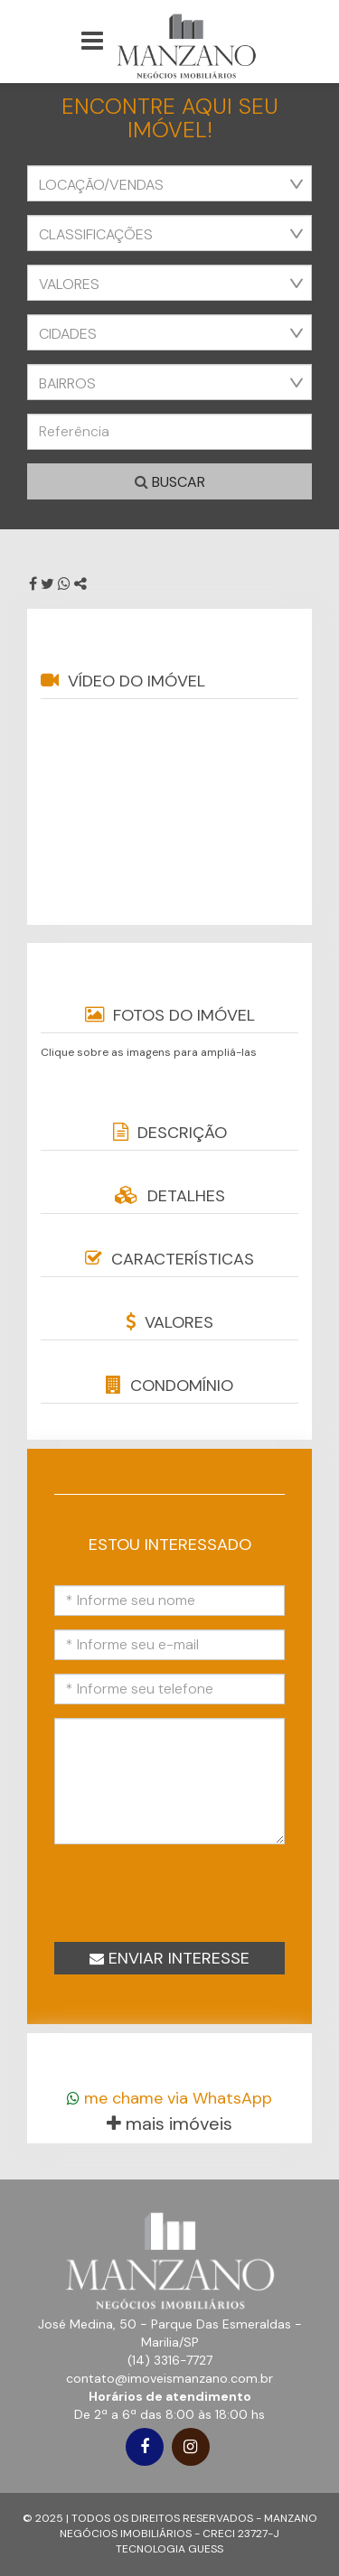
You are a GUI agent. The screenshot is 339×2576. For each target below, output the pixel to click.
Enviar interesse (169, 1958)
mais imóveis (169, 2123)
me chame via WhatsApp (169, 2098)
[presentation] (184, 1891)
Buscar (170, 481)
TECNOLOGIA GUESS (169, 2549)
